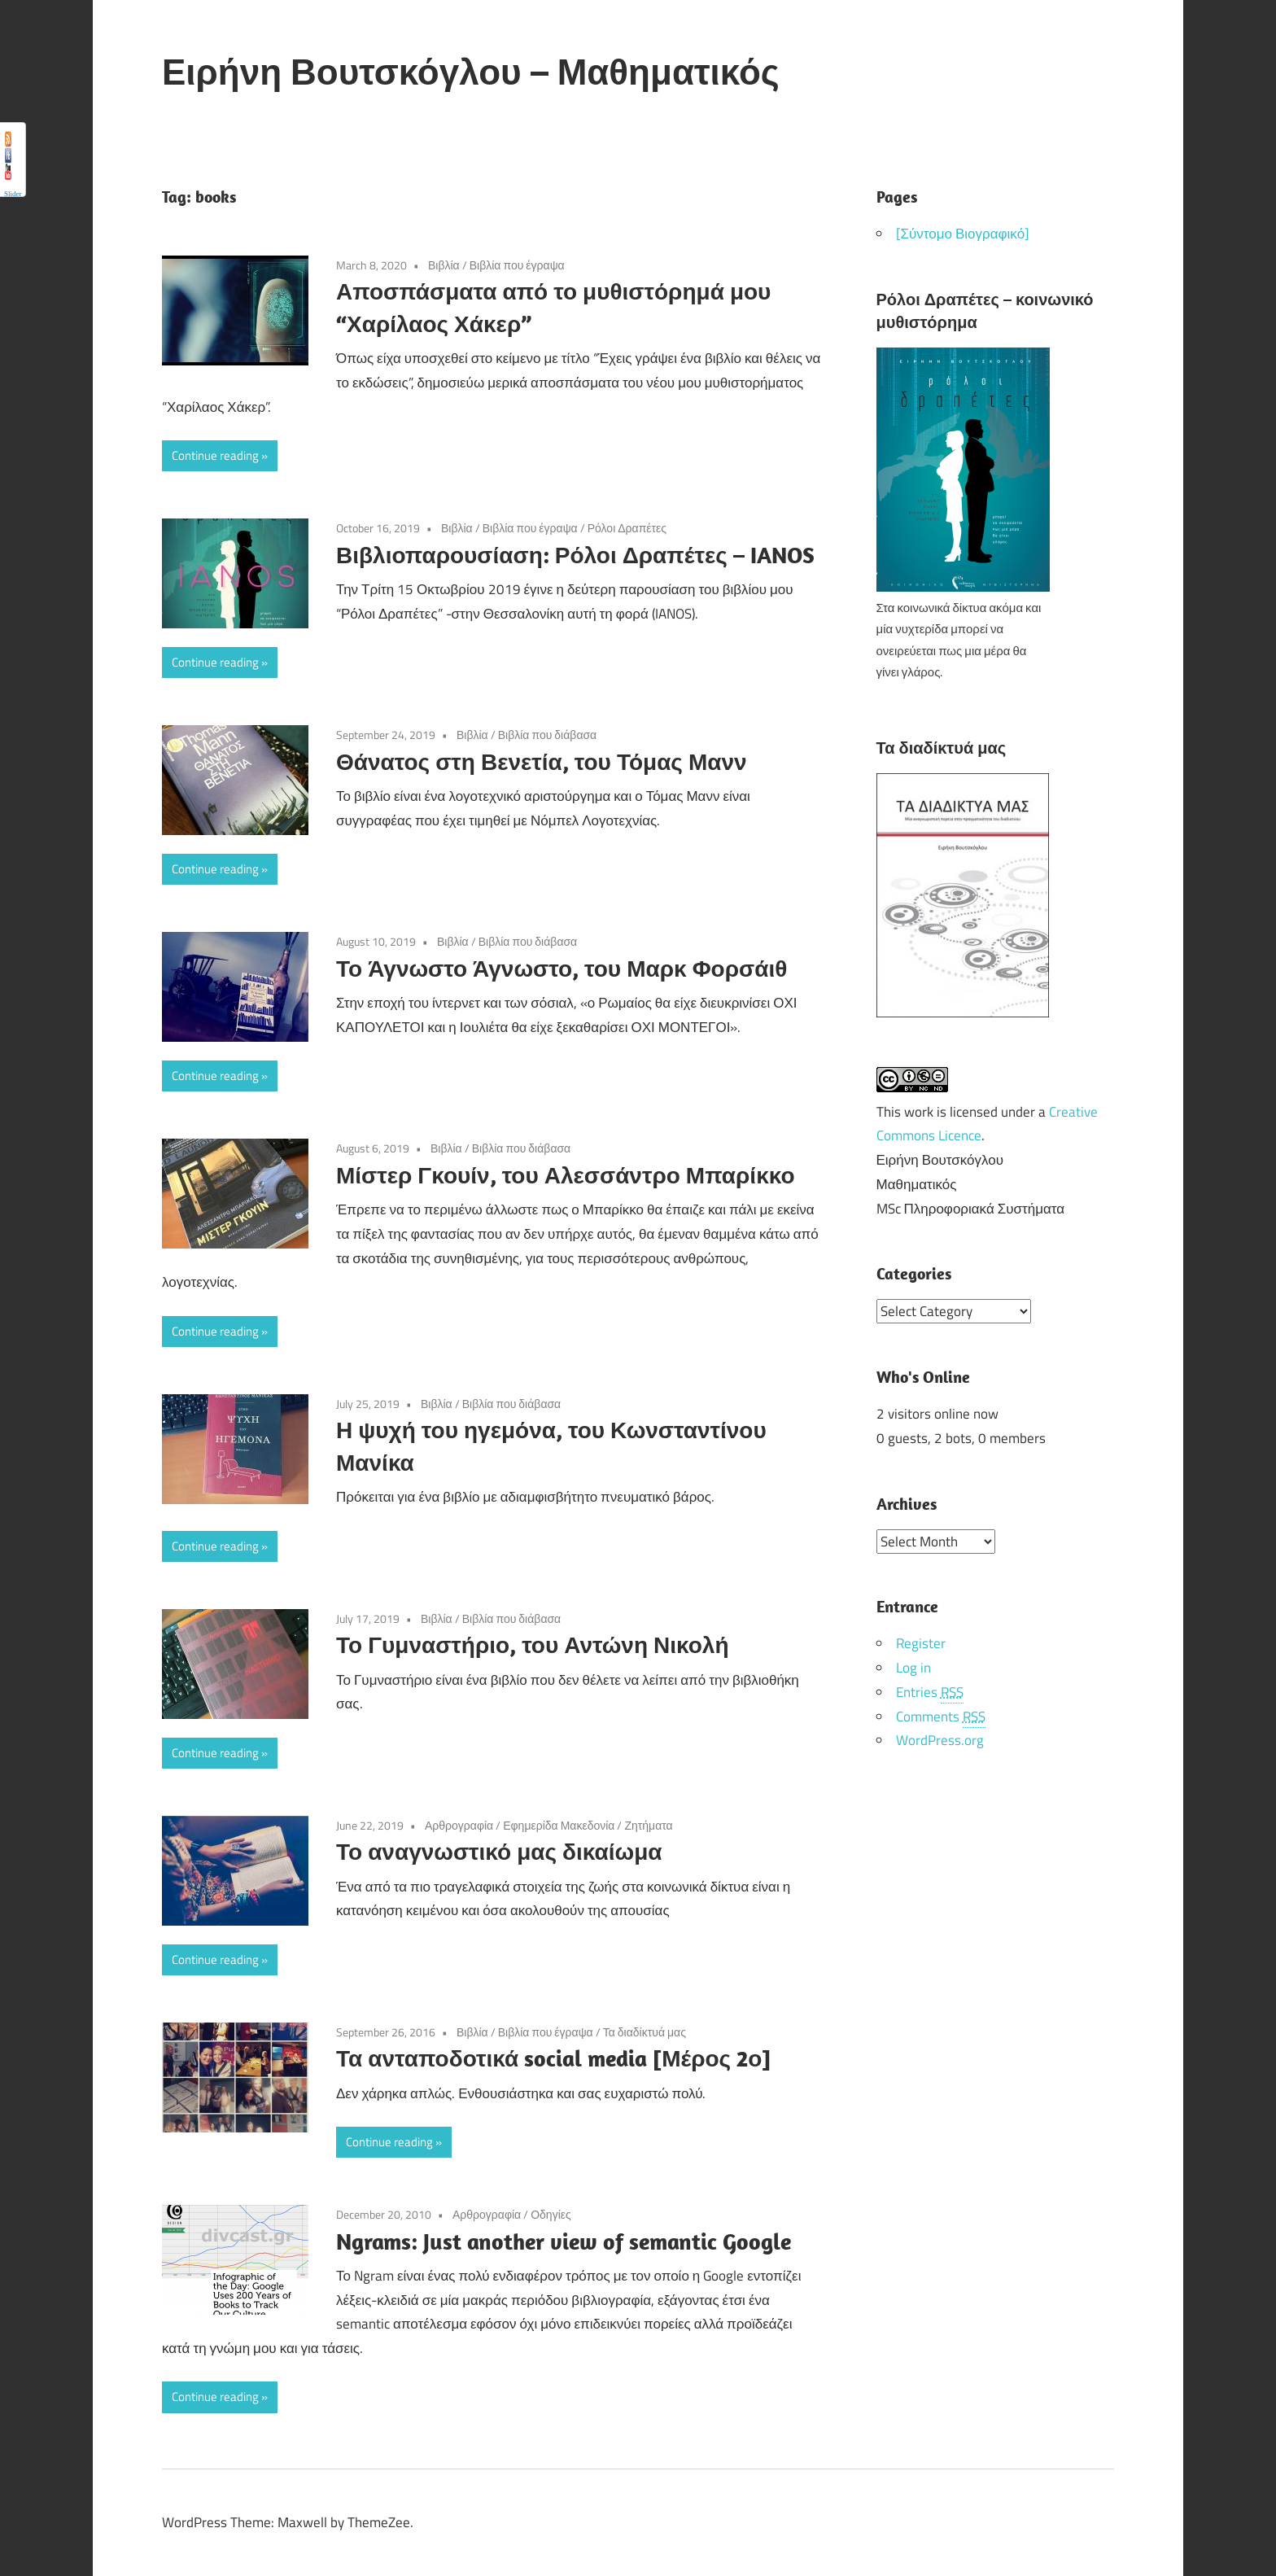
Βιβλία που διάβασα (547, 734)
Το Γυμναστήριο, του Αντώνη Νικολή (532, 1644)
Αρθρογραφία (459, 1825)
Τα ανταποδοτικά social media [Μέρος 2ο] (553, 2058)
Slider (13, 194)
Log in (913, 1666)
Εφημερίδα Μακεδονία (558, 1825)
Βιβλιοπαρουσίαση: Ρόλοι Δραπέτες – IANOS (575, 554)
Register (921, 1642)
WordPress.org (940, 1739)
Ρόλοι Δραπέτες (627, 527)
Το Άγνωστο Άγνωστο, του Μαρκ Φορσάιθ (561, 968)
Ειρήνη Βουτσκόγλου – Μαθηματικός (471, 72)
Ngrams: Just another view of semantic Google (563, 2241)
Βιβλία (444, 264)
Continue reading (215, 455)
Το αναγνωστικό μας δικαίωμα (499, 1851)
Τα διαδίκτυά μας (644, 2031)
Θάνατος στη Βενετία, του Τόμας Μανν (541, 761)
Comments (940, 1716)
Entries (930, 1692)
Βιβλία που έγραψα (517, 264)
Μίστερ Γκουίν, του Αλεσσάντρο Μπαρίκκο (565, 1175)
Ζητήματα (648, 1825)
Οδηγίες (551, 2214)
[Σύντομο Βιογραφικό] (963, 233)
